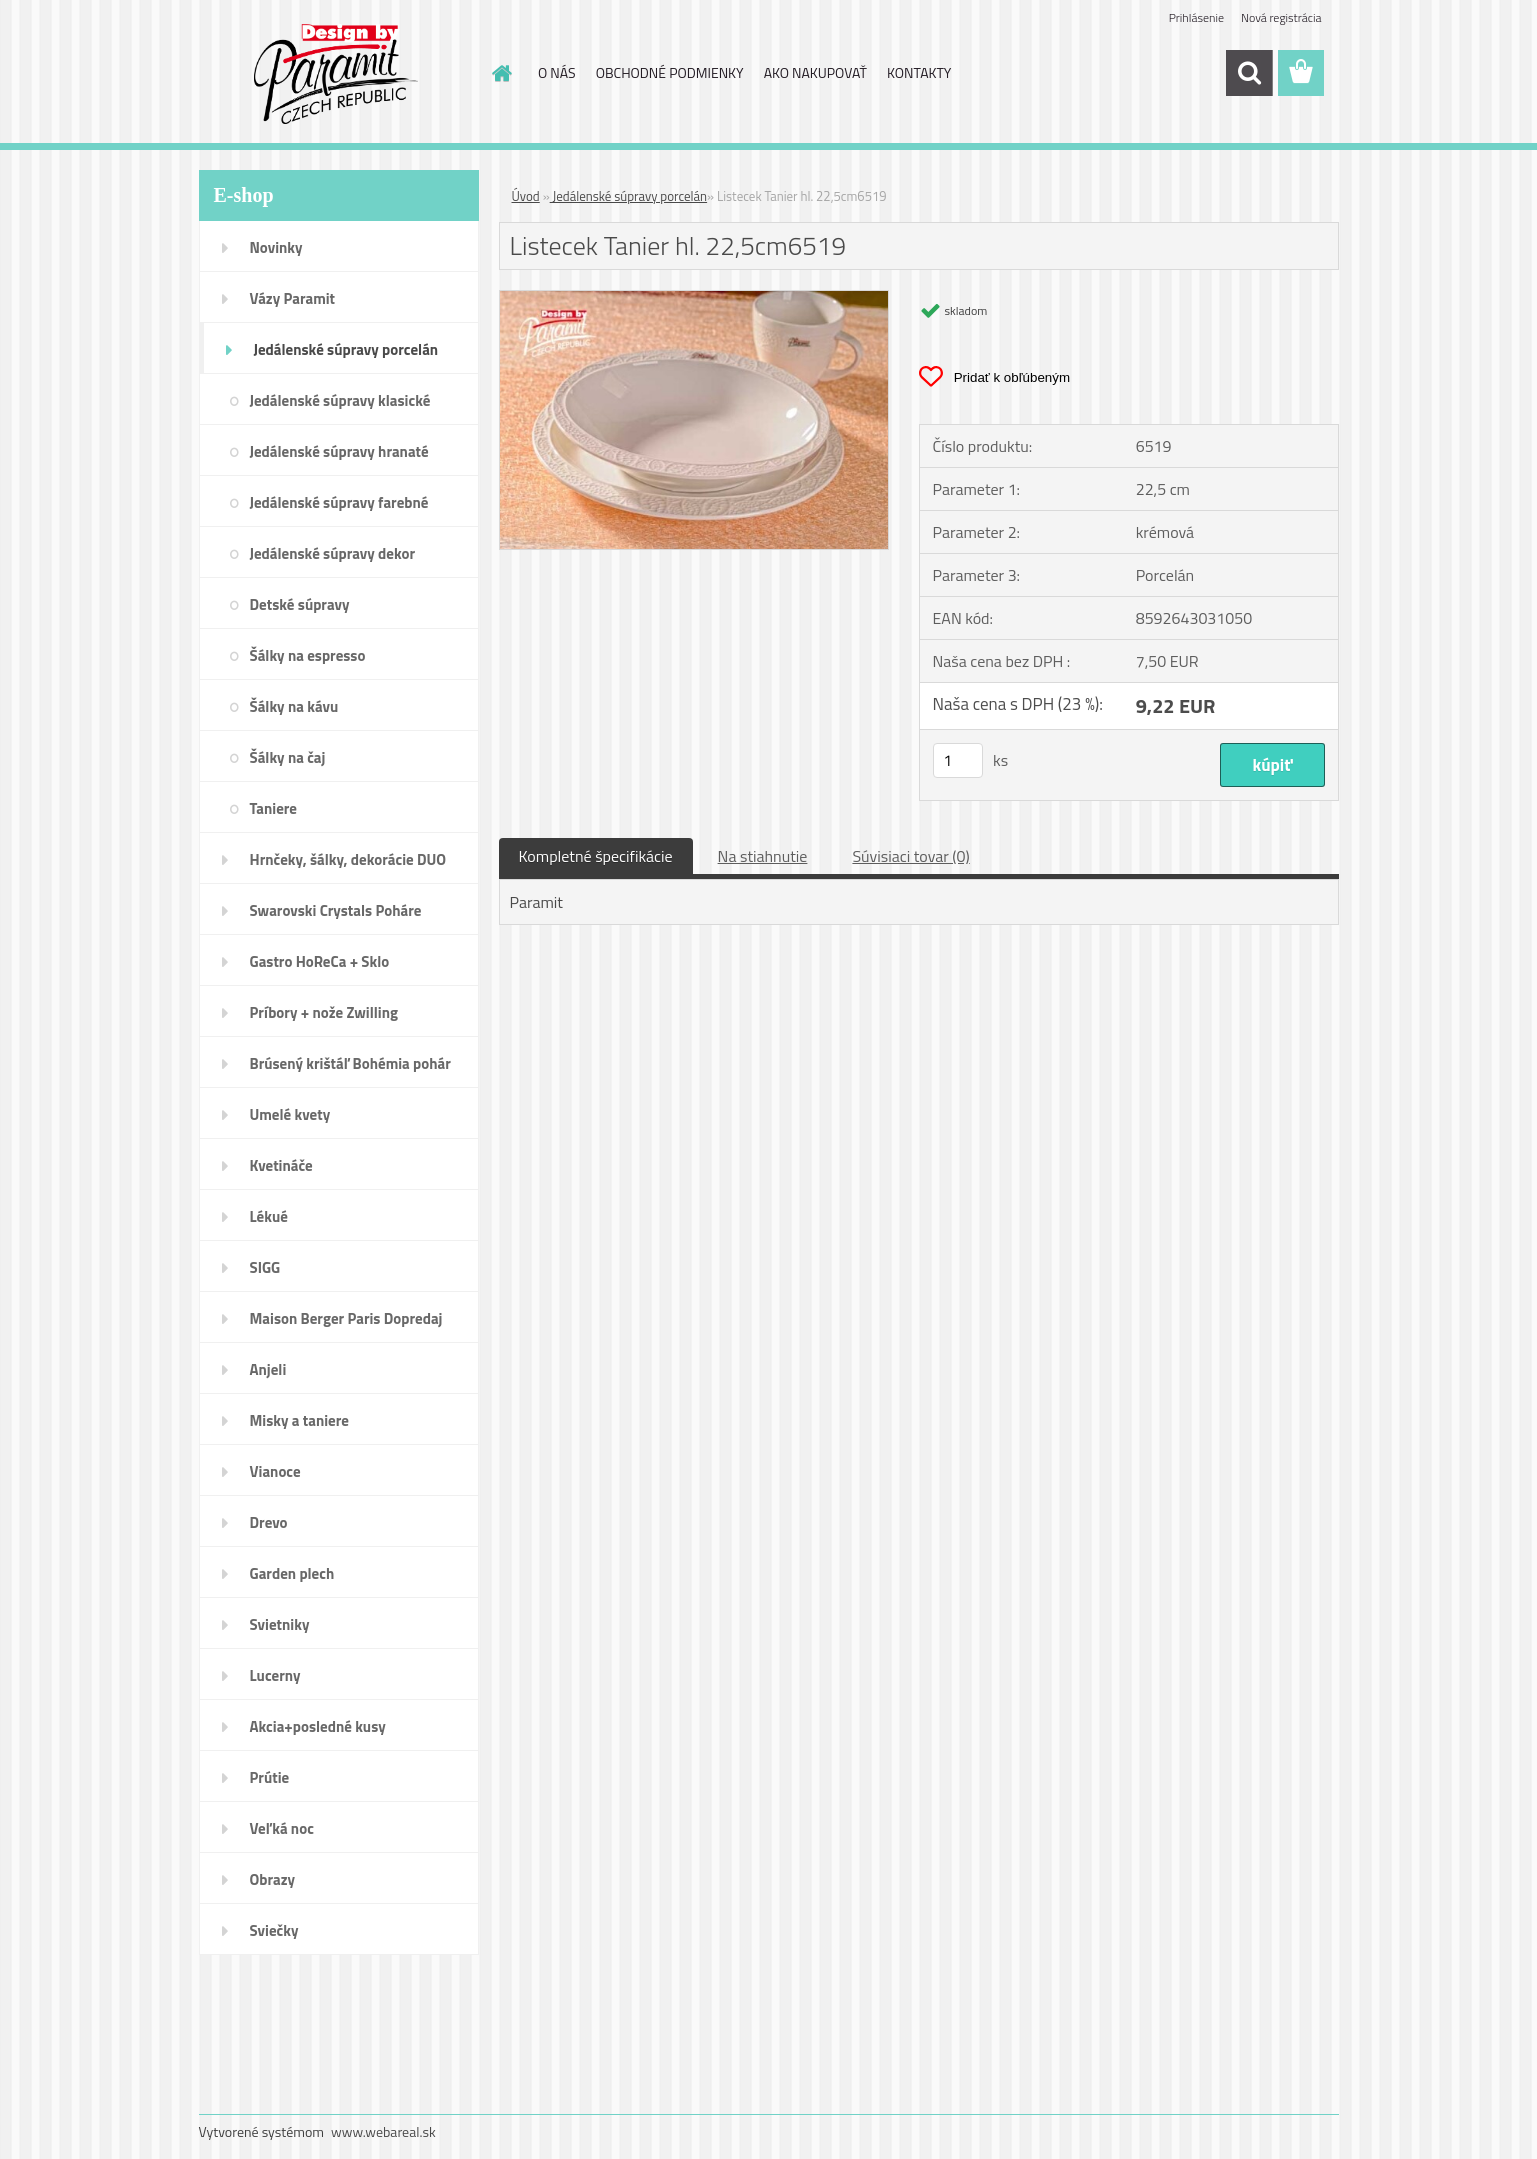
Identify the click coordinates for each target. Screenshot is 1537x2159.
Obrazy (273, 1879)
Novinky (276, 247)
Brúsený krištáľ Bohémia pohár (350, 1063)
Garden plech (292, 1573)
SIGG (265, 1267)
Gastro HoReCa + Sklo (320, 961)
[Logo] (336, 74)
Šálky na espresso (308, 655)
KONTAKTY (919, 72)
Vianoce (275, 1471)
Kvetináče (281, 1165)
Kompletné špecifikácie (596, 856)
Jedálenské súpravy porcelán (346, 349)
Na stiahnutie (763, 856)
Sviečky (274, 1930)
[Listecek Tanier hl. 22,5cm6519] (694, 299)
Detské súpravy (300, 604)
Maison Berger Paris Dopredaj (346, 1318)
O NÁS (557, 72)
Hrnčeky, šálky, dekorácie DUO (348, 859)
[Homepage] (500, 73)
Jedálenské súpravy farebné (339, 502)
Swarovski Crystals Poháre (336, 910)
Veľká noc (282, 1828)
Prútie (270, 1777)
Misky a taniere (299, 1420)
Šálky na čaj (288, 757)
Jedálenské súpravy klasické (340, 400)
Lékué (269, 1216)
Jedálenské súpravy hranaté (339, 451)
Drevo (269, 1522)
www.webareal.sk (383, 2131)
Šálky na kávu (294, 706)
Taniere (274, 808)
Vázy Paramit (293, 298)
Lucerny (275, 1675)
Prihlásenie (1196, 17)
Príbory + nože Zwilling (324, 1012)
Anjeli (268, 1369)
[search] (1249, 73)
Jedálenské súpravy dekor (333, 553)
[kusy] (958, 760)
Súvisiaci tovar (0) (910, 856)
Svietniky (280, 1624)
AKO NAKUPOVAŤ (815, 72)
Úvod (526, 196)
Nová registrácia (1281, 17)
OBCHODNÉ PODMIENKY (670, 72)
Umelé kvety (290, 1114)
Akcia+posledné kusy (318, 1726)
